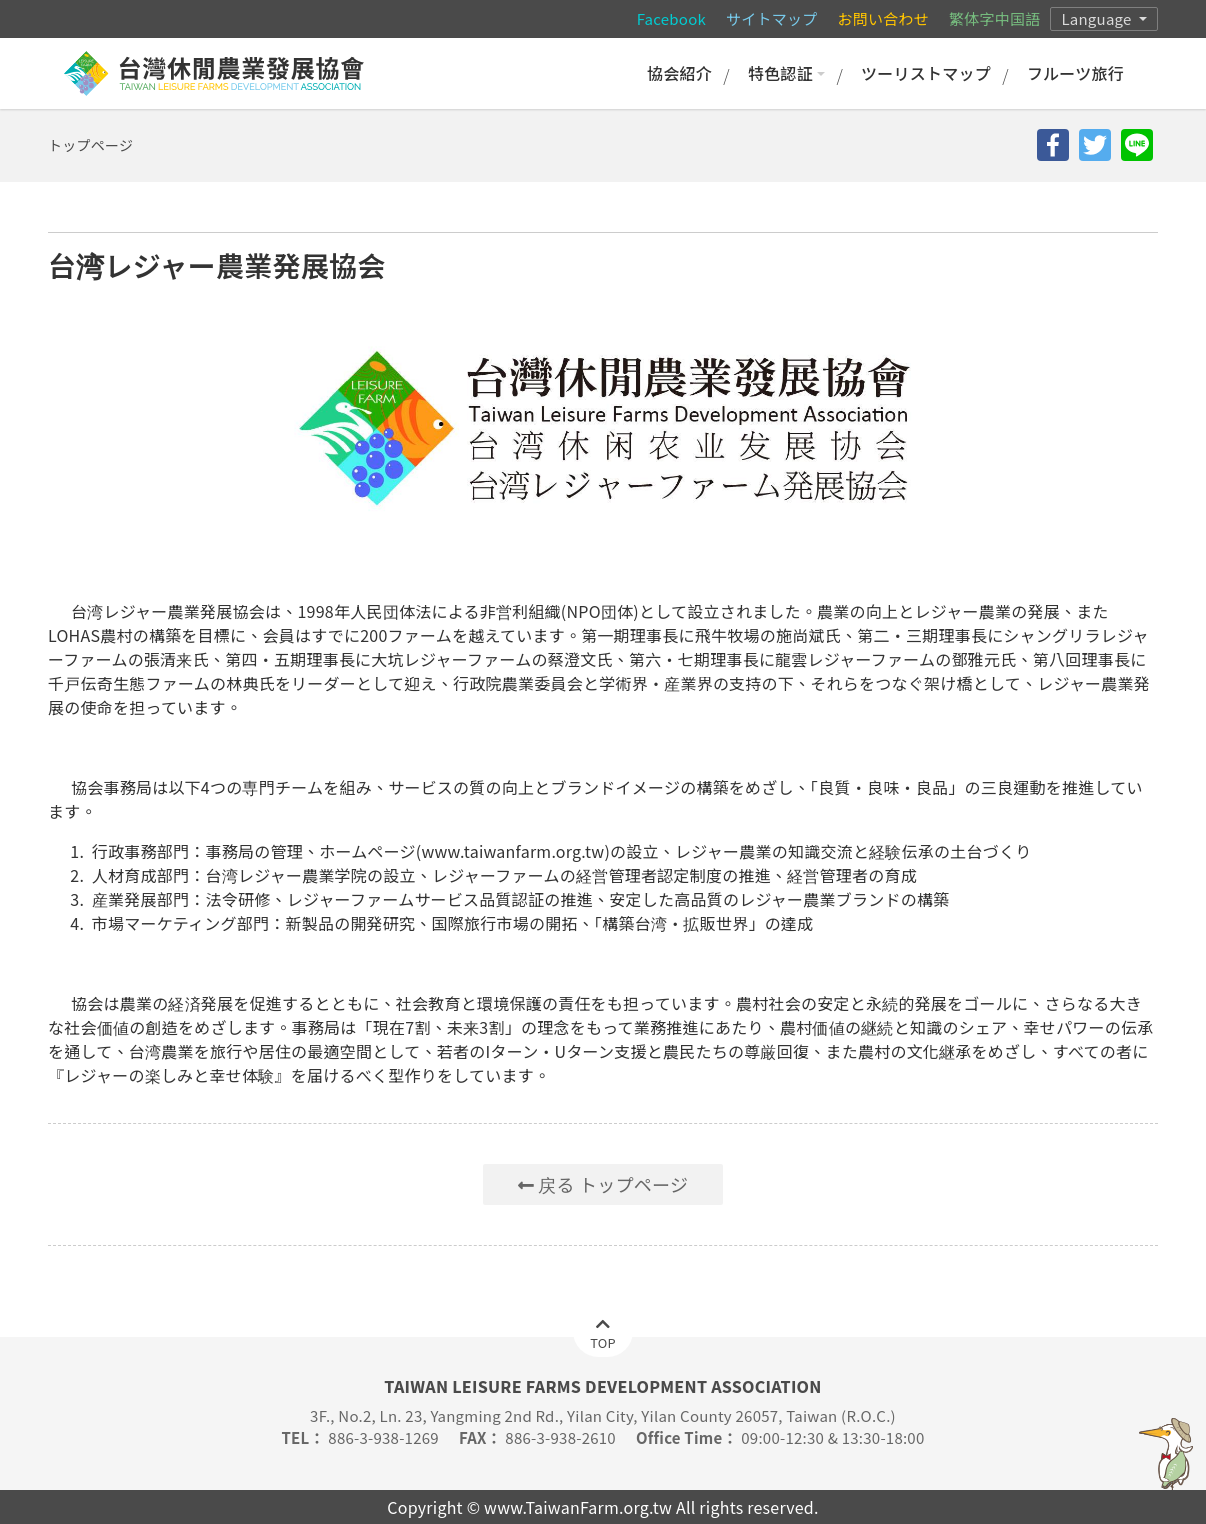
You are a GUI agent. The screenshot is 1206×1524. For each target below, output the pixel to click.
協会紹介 (679, 73)
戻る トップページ (603, 1184)
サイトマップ (771, 18)
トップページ (90, 145)
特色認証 (786, 73)
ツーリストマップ (926, 73)
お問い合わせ (883, 18)
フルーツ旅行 (1075, 73)
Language (1098, 18)
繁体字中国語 (994, 18)
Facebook (671, 18)
